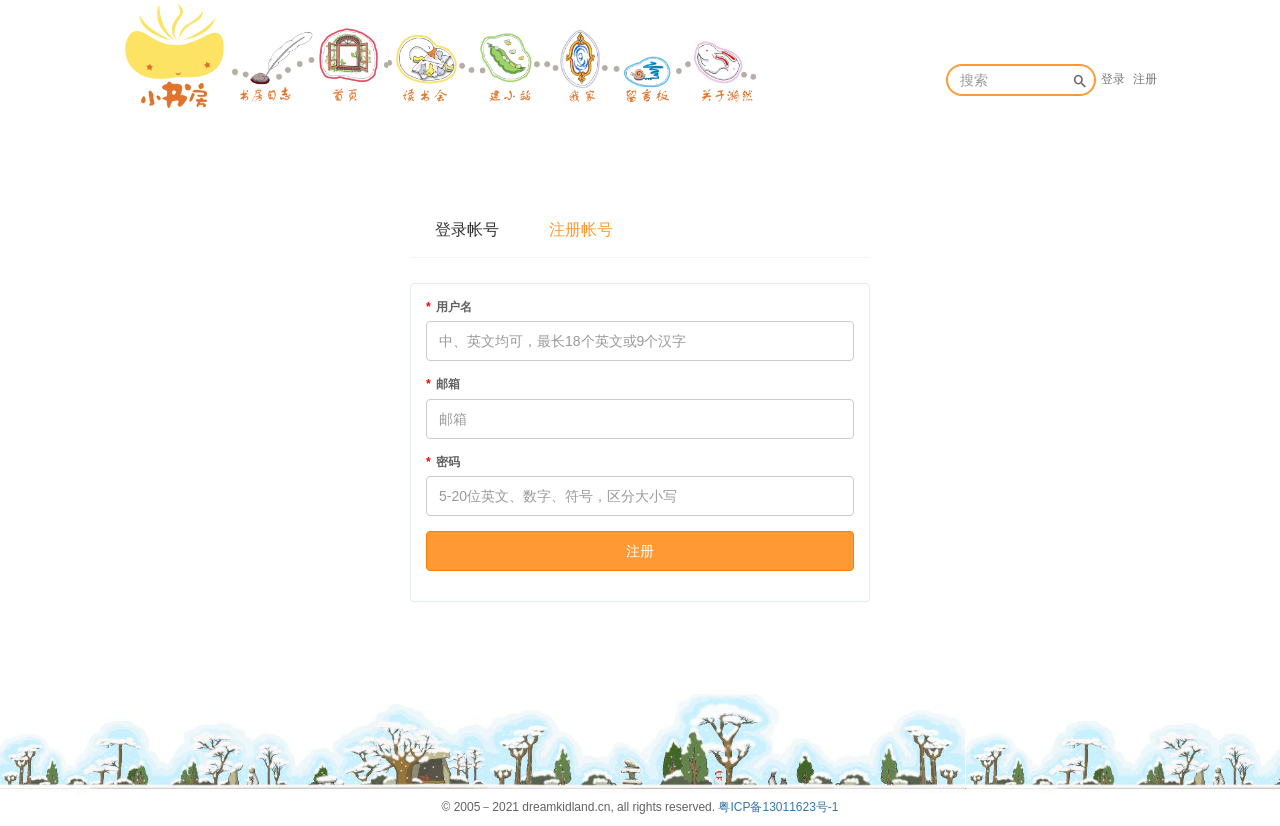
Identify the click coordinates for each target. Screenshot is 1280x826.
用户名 (454, 307)
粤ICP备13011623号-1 (778, 807)
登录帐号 (467, 229)
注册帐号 (581, 229)
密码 (448, 462)
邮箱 (448, 384)
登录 (1113, 79)
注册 (1145, 79)
